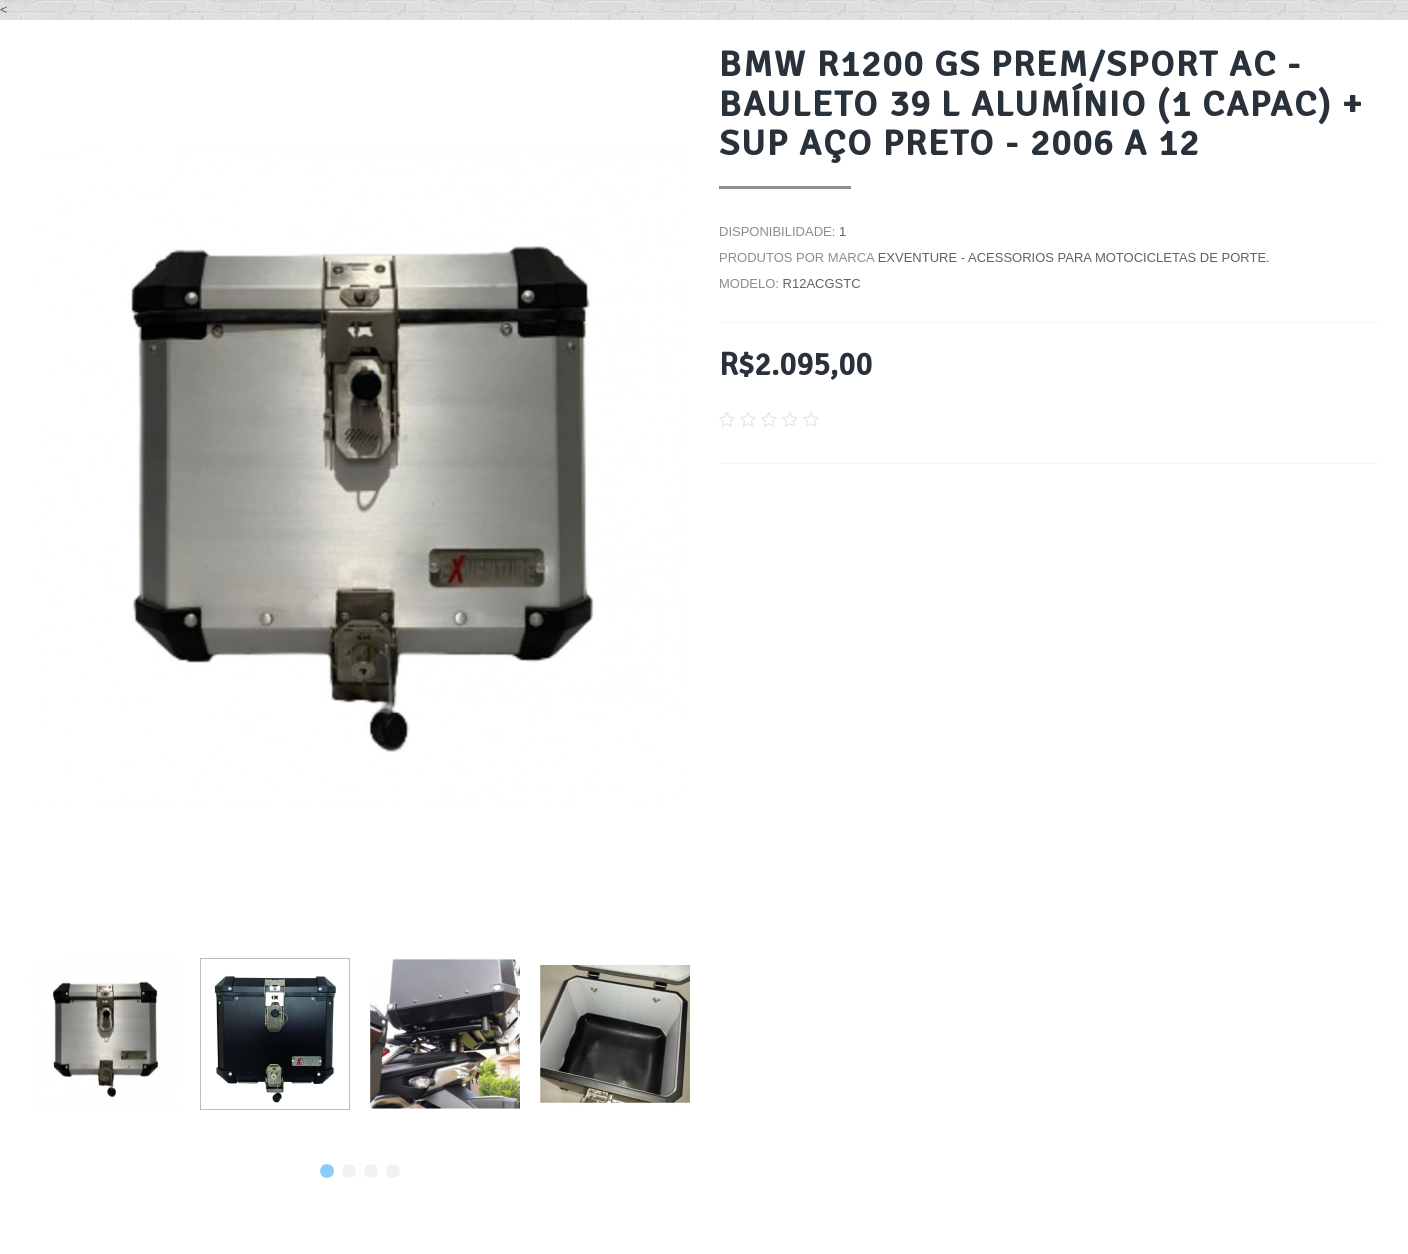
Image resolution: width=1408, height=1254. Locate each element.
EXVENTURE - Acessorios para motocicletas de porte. (1074, 257)
